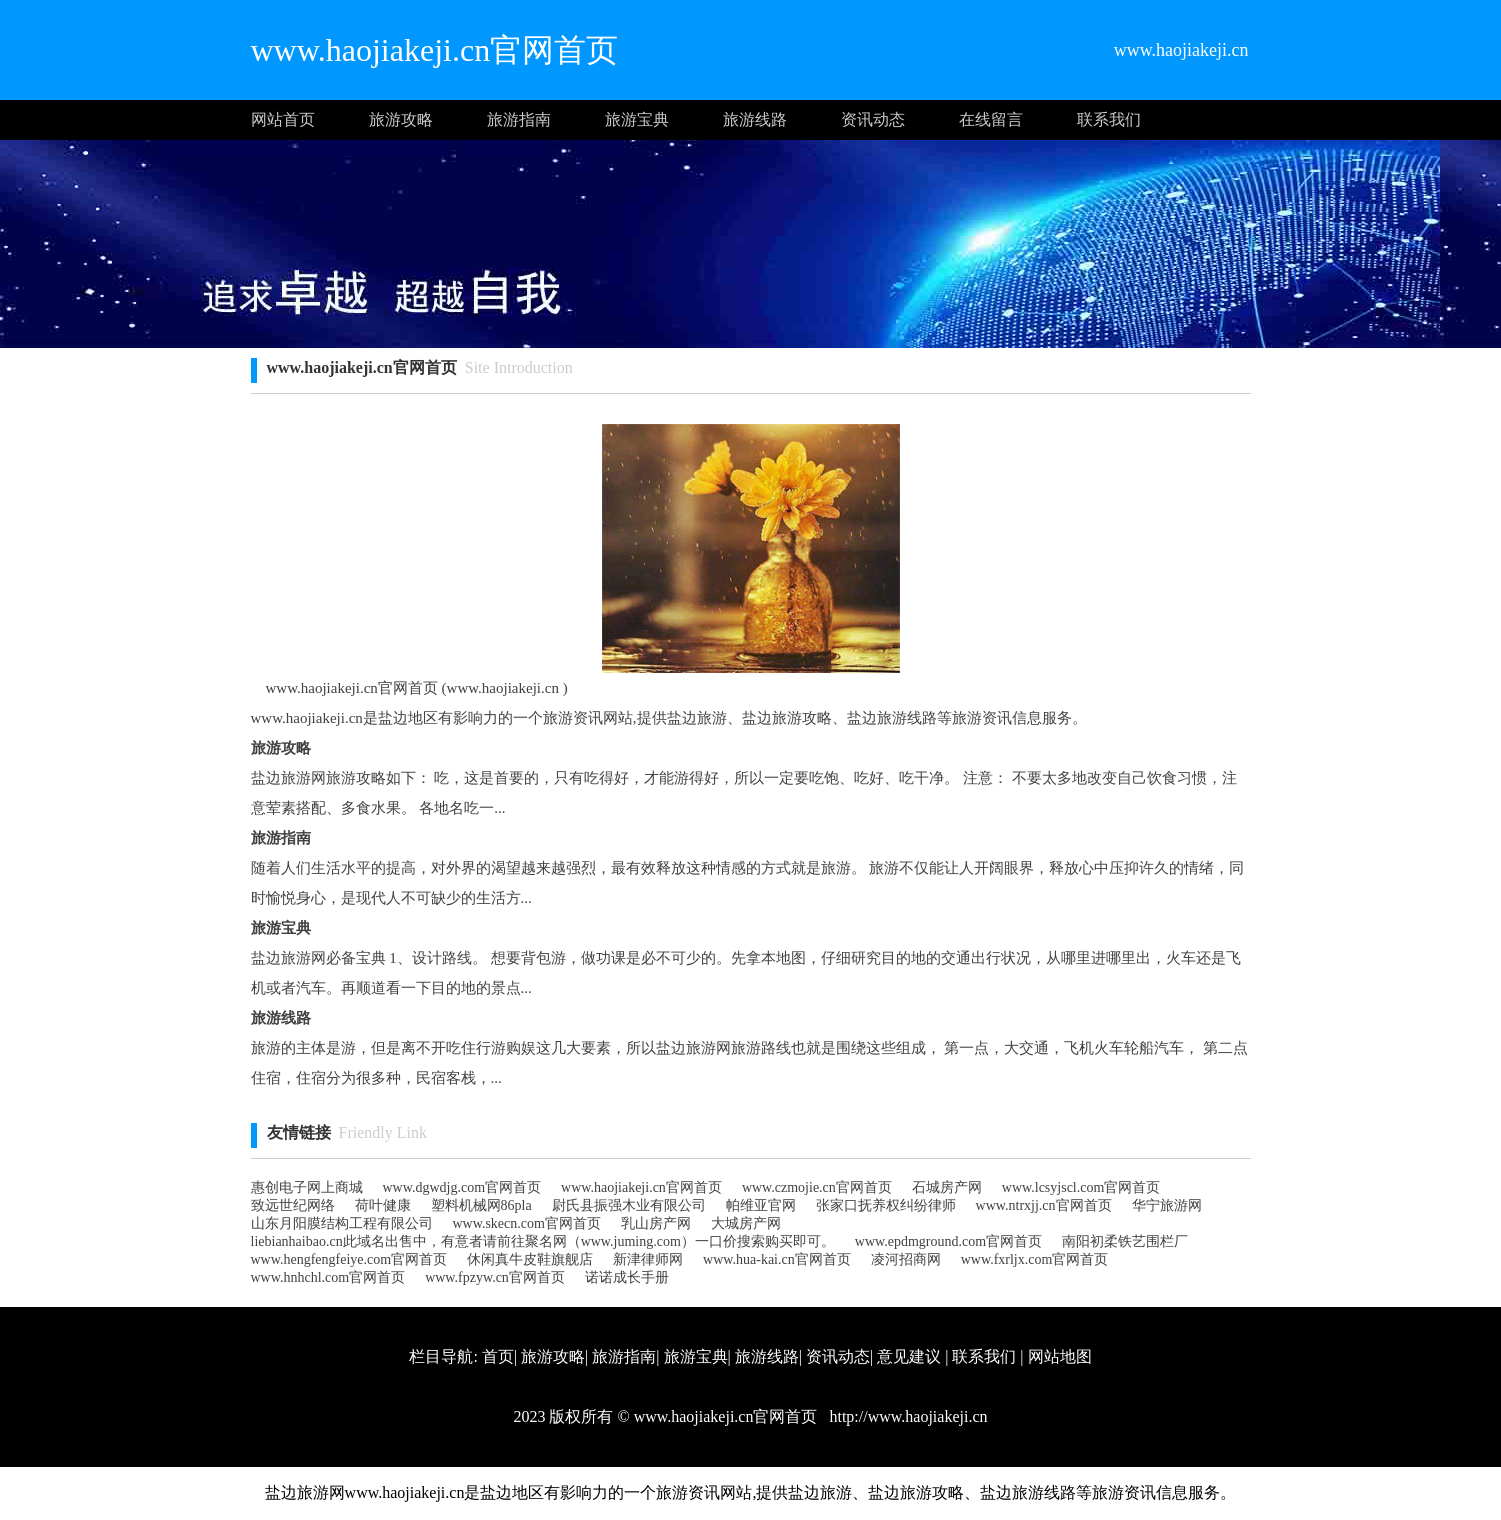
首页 (498, 1356)
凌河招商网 (906, 1259)
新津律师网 (648, 1259)
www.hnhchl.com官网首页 (328, 1277)
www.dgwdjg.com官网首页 (462, 1187)
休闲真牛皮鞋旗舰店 (530, 1259)
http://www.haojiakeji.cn (906, 1416)
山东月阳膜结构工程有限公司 (342, 1223)
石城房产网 (947, 1187)
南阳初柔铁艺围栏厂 (1125, 1241)
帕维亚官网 (761, 1205)
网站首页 (283, 119)
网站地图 (1060, 1356)
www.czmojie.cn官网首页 (817, 1187)
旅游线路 (755, 119)
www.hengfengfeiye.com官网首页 (349, 1259)
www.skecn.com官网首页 (527, 1223)
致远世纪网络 (293, 1205)
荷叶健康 (383, 1205)
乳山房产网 (656, 1223)
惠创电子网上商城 (307, 1187)
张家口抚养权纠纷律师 (886, 1205)
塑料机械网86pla (481, 1205)
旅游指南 (519, 119)
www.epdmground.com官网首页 (948, 1241)
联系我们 (1109, 119)
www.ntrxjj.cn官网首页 (1044, 1205)
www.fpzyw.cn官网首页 (495, 1277)
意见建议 (909, 1356)
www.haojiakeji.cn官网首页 (641, 1187)
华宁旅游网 (1167, 1205)
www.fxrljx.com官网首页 (1035, 1259)
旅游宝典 (637, 119)
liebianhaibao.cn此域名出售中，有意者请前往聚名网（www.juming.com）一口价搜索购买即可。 (543, 1241)
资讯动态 (873, 119)
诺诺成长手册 (627, 1277)
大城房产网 (746, 1223)
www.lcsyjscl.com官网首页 (1081, 1187)
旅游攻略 (401, 119)
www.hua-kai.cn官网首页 (777, 1259)
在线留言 (991, 119)
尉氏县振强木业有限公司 (629, 1205)
